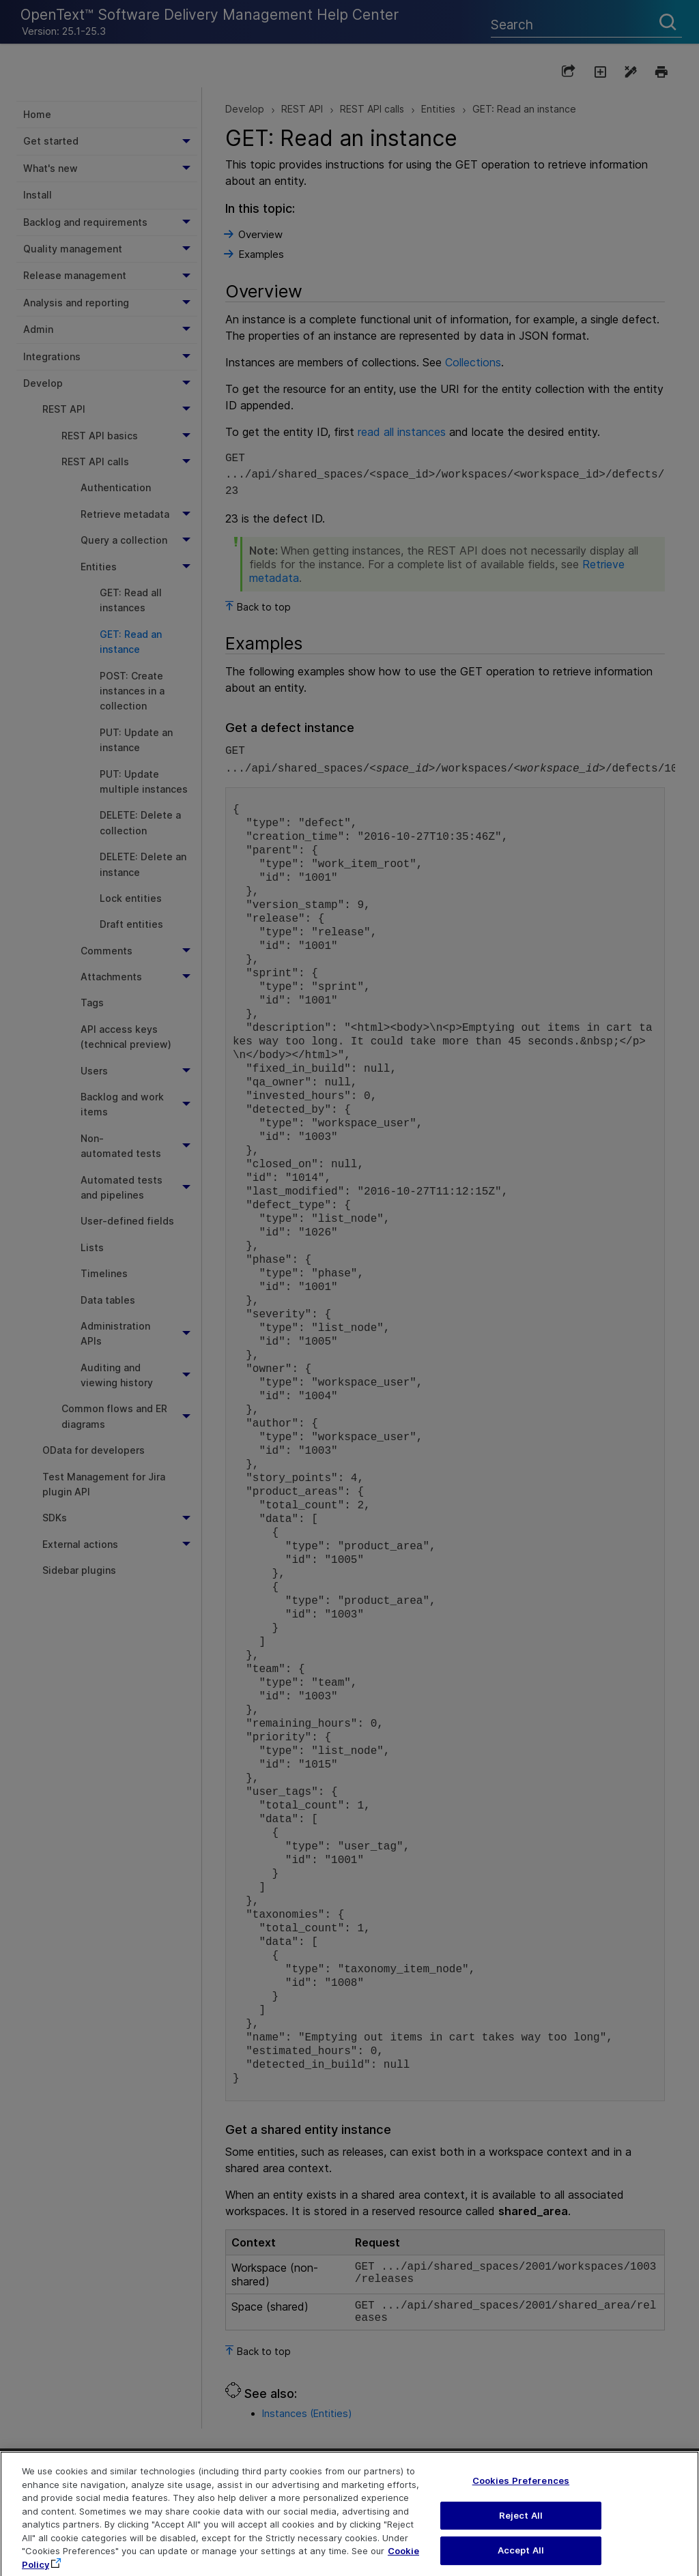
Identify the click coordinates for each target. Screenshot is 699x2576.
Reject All (521, 2531)
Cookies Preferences (520, 2496)
